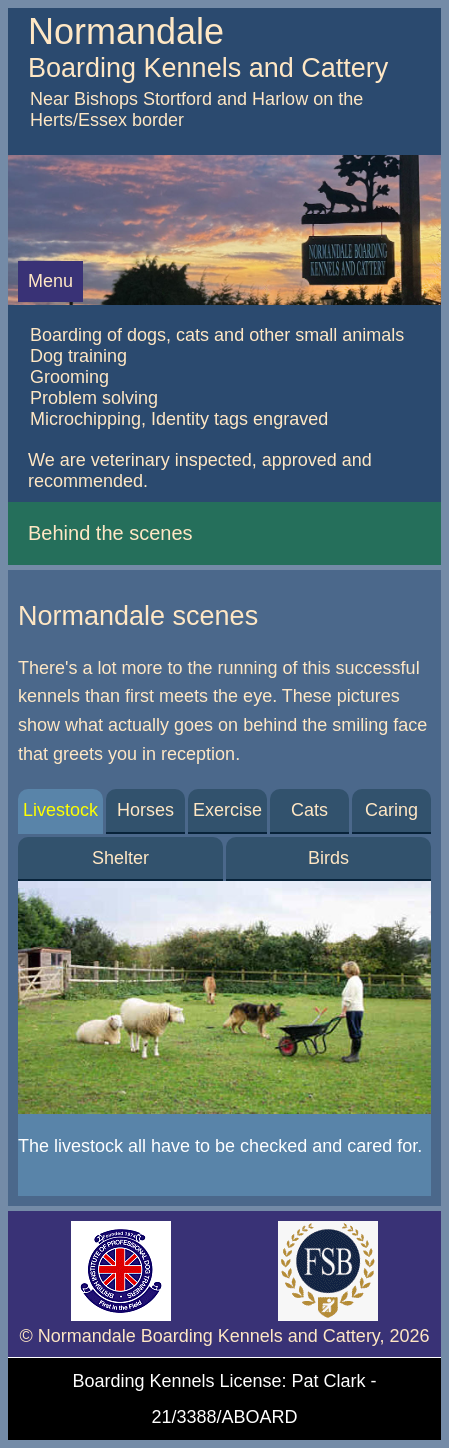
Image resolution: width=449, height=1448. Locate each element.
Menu (50, 281)
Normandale (126, 31)
